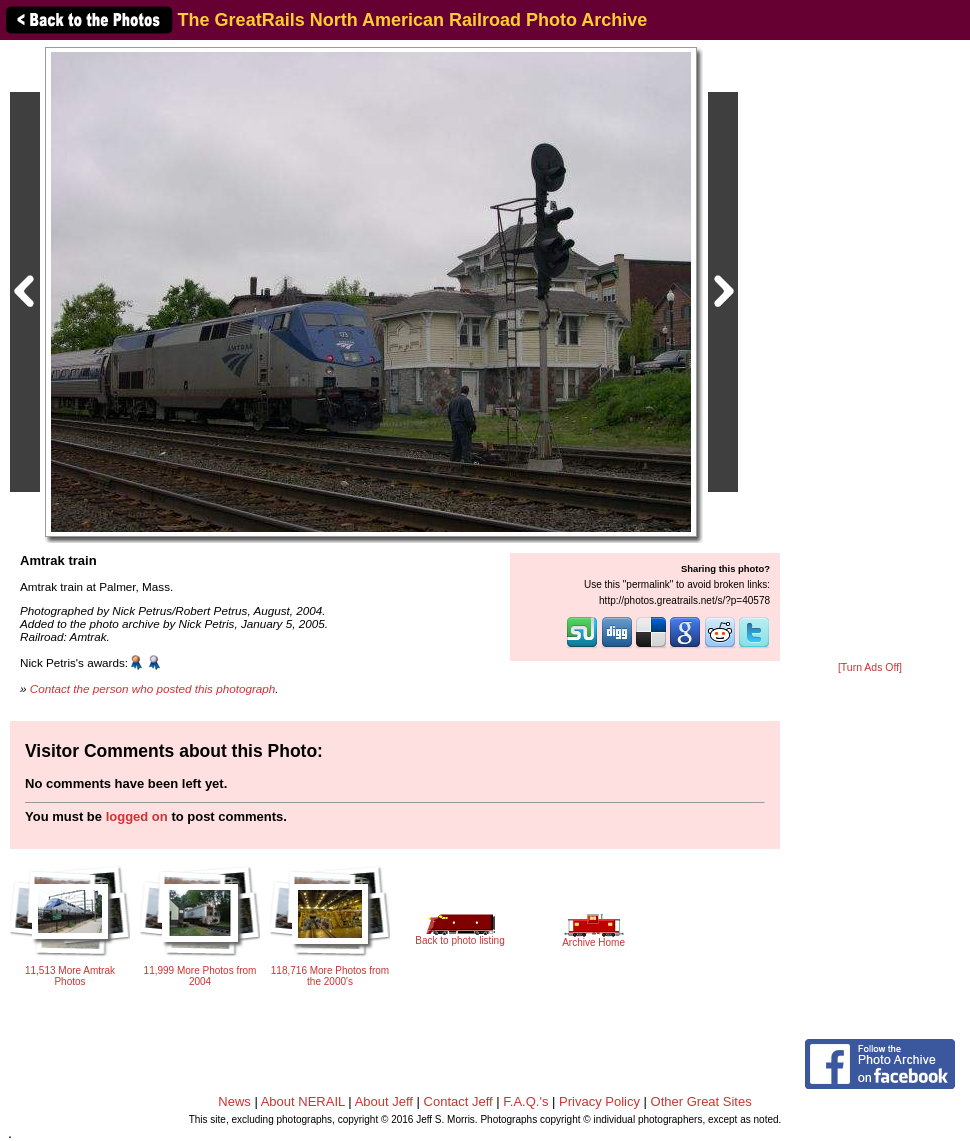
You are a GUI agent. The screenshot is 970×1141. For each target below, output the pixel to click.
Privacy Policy (599, 1101)
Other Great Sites (701, 1101)
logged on (137, 816)
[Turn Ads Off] (870, 667)
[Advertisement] (870, 352)
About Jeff (384, 1101)
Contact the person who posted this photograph (153, 688)
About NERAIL (303, 1101)
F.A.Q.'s (525, 1101)
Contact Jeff (458, 1101)
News (234, 1101)
